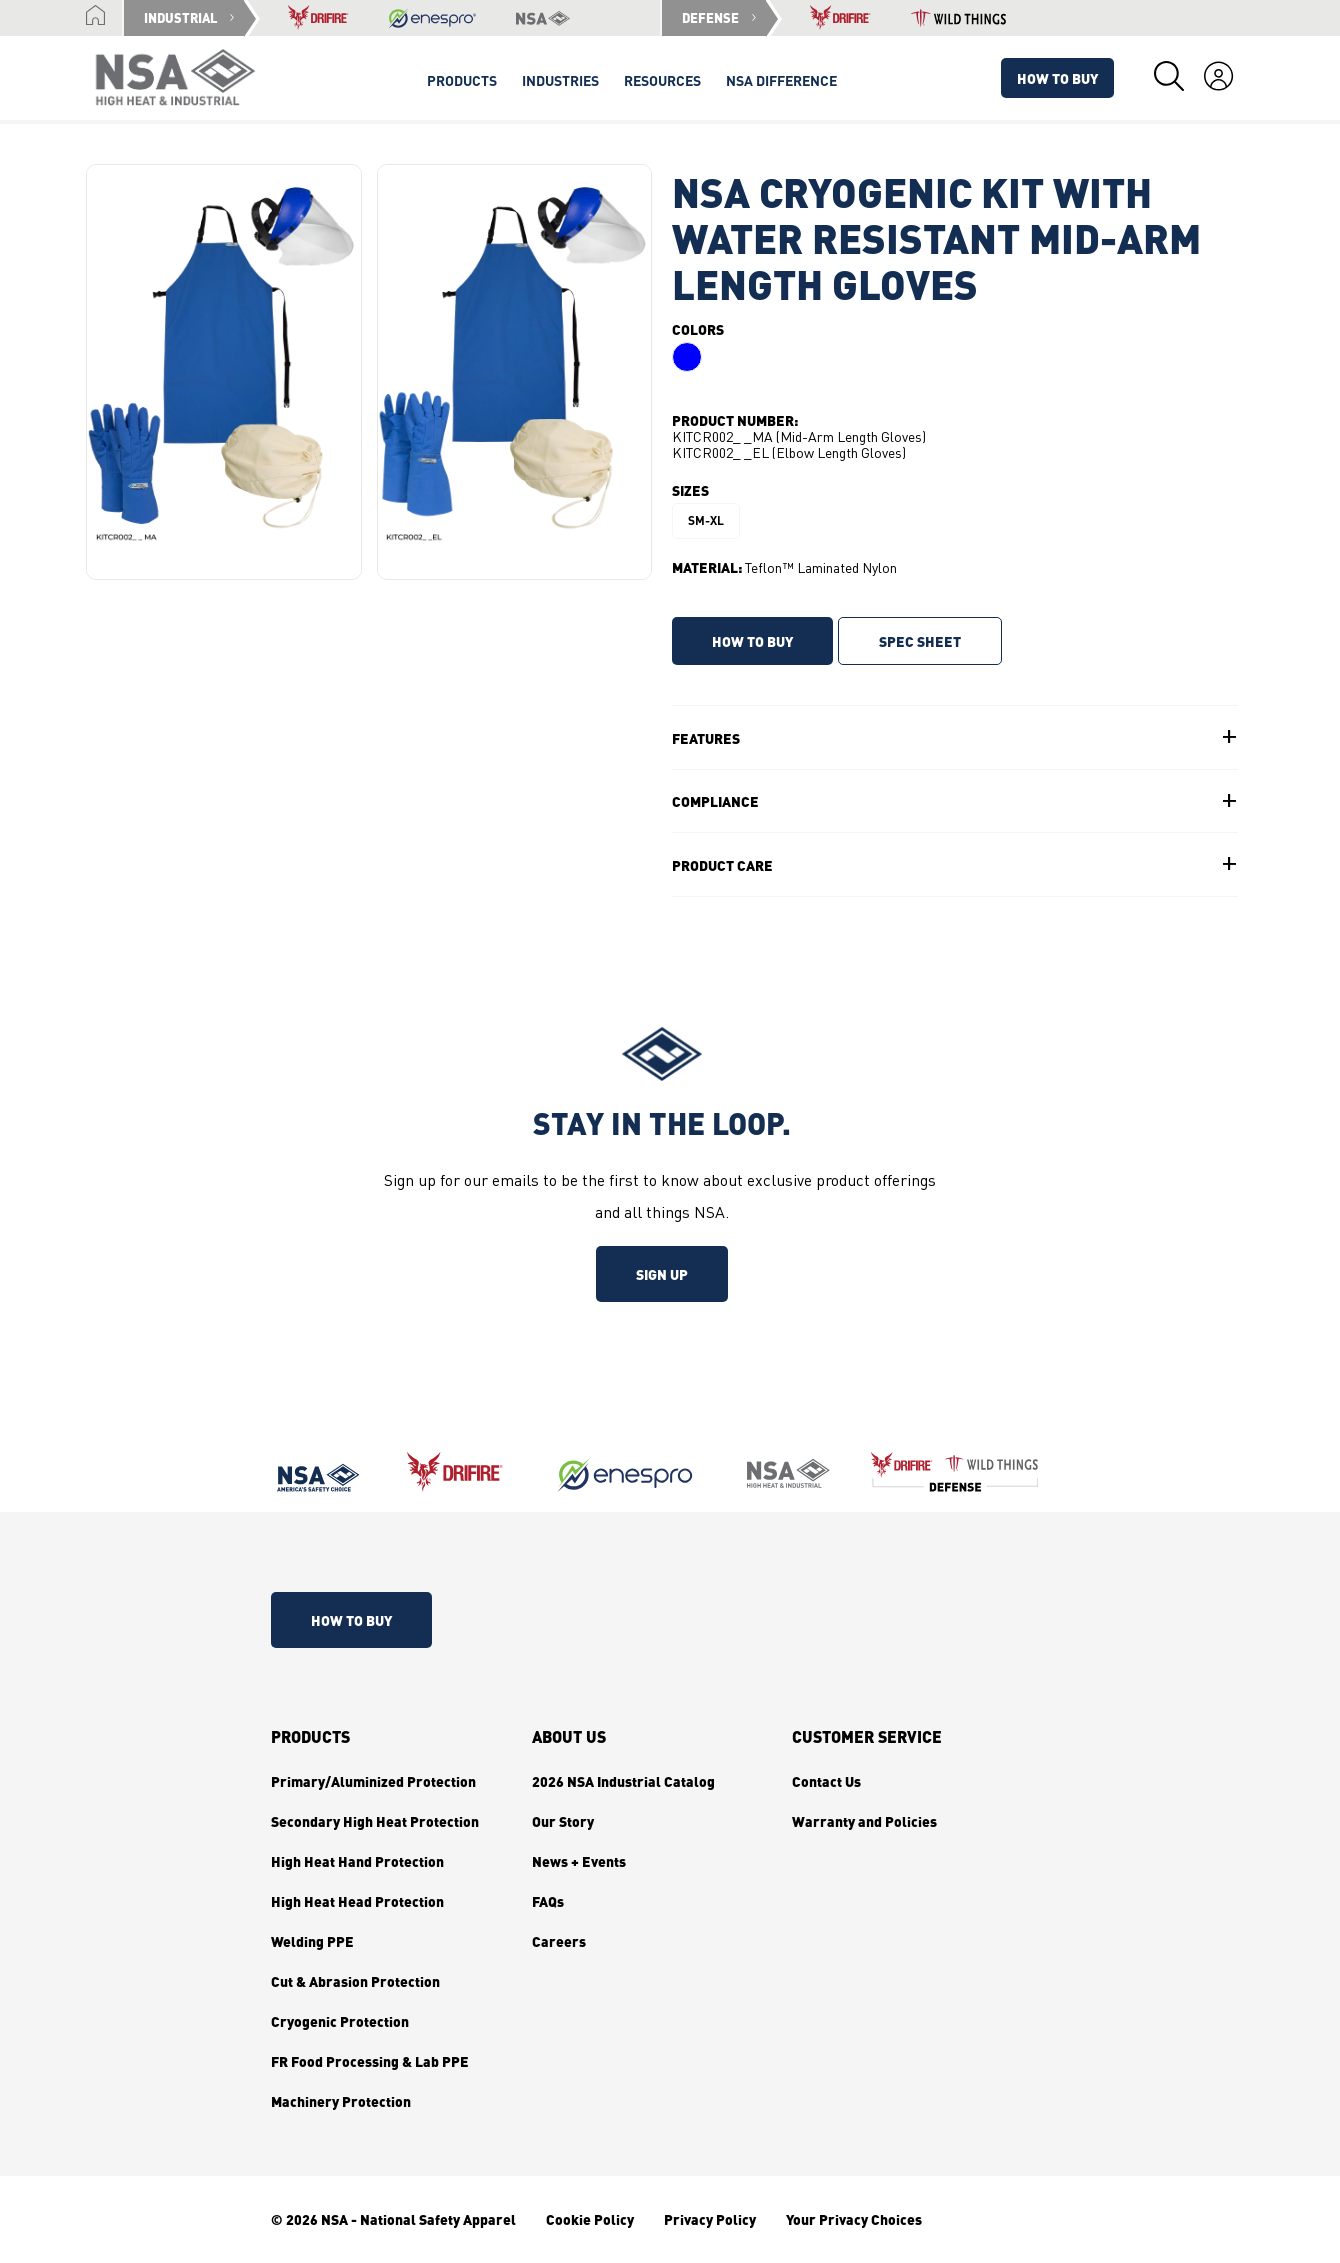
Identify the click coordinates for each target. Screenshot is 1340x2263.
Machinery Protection (341, 2101)
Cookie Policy (590, 2219)
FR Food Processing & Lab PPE (370, 2061)
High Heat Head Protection (357, 1901)
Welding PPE (312, 1941)
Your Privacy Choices (854, 2219)
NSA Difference (781, 80)
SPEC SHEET (920, 641)
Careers (559, 1941)
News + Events (579, 1861)
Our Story (563, 1821)
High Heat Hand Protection (357, 1861)
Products (310, 1737)
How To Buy (1057, 78)
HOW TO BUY (752, 641)
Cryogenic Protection (340, 2021)
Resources (662, 80)
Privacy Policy (710, 2219)
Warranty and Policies (864, 1821)
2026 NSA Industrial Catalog (623, 1781)
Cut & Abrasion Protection (355, 1981)
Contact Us (826, 1781)
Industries (560, 80)
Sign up (662, 1274)
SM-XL (706, 520)
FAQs (548, 1901)
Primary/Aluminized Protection (373, 1781)
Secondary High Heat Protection (375, 1821)
